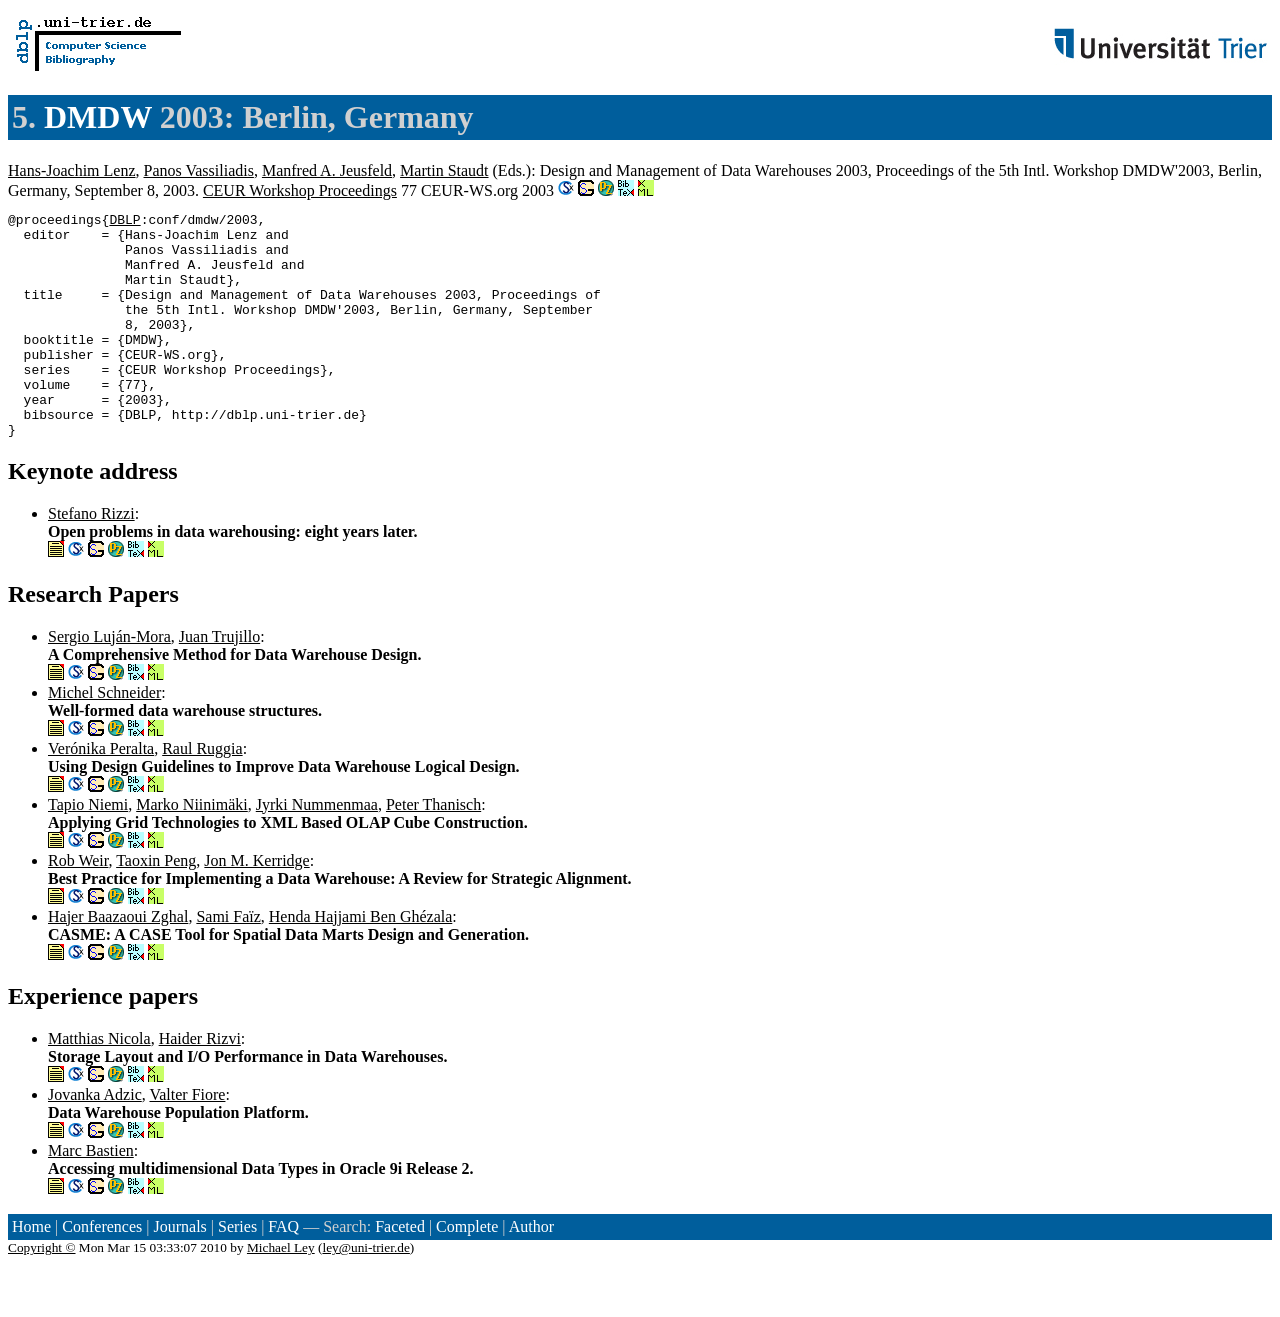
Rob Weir (78, 905)
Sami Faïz (228, 961)
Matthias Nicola (99, 1083)
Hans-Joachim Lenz (72, 170)
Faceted (400, 1271)
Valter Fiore (187, 1139)
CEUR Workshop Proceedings (300, 190)
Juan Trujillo (219, 681)
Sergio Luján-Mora (109, 681)
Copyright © (42, 1292)
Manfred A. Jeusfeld (327, 170)
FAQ (283, 1271)
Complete (467, 1271)
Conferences (102, 1271)
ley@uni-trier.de (365, 1292)
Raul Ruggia (202, 793)
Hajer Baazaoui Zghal (118, 961)
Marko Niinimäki (192, 849)
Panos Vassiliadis (199, 170)
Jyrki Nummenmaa (317, 849)
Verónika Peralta (101, 793)
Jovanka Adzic (95, 1139)
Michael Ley (281, 1292)
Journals (179, 1271)
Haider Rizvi (200, 1083)
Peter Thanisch (433, 849)
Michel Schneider (104, 737)
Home (31, 1271)
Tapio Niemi (88, 849)
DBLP (124, 222)
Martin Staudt (444, 170)
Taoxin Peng (156, 905)
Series (237, 1271)
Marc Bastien (91, 1195)
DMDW (98, 117)
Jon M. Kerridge (256, 905)
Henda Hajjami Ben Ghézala (360, 961)
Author (531, 1271)
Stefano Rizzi (91, 558)
